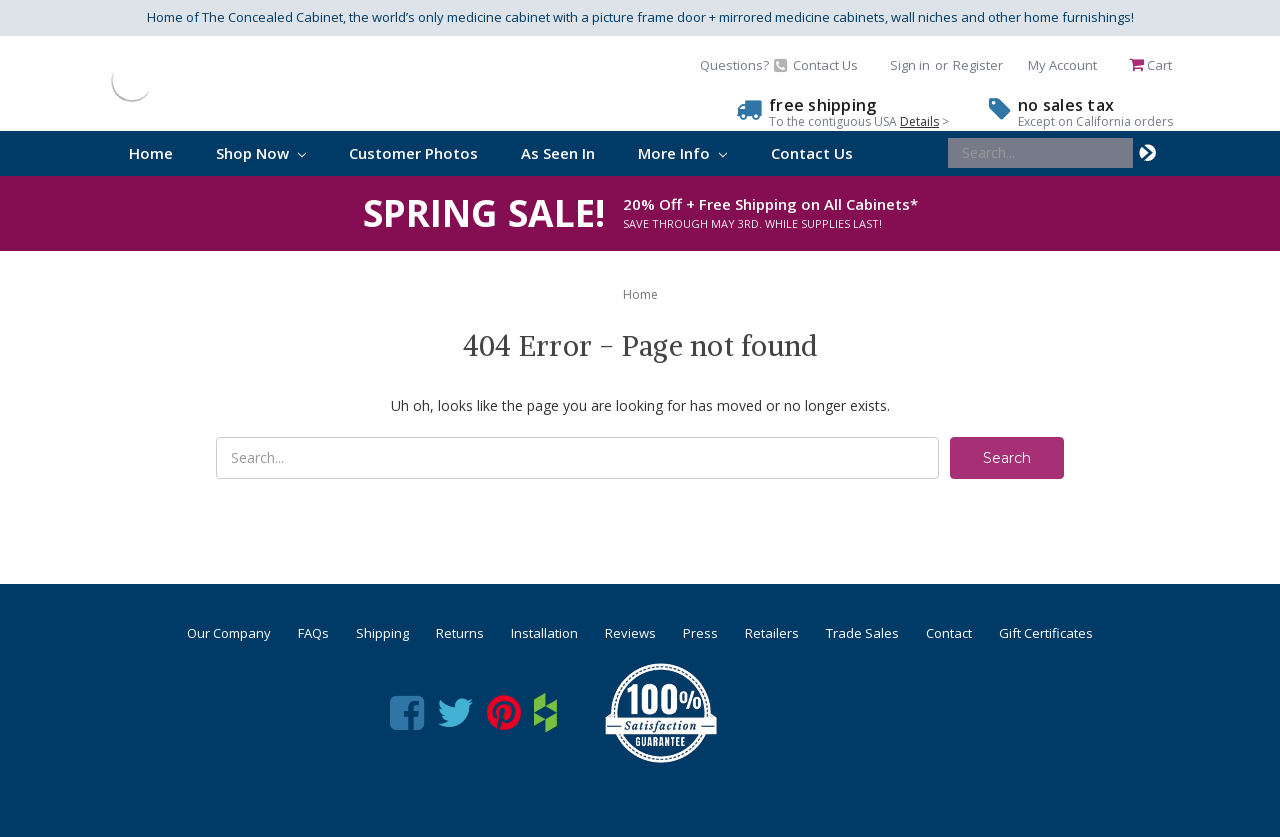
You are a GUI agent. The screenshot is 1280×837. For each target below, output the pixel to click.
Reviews (630, 633)
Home (151, 153)
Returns (460, 633)
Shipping (382, 633)
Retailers (772, 633)
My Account (1062, 65)
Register (978, 65)
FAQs (313, 633)
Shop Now (261, 153)
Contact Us (812, 153)
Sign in (910, 65)
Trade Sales (862, 633)
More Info (682, 153)
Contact (949, 633)
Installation (544, 633)
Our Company (229, 633)
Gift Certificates (1046, 633)
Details (919, 121)
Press (700, 633)
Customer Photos (413, 153)
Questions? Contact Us (779, 65)
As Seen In (558, 153)
